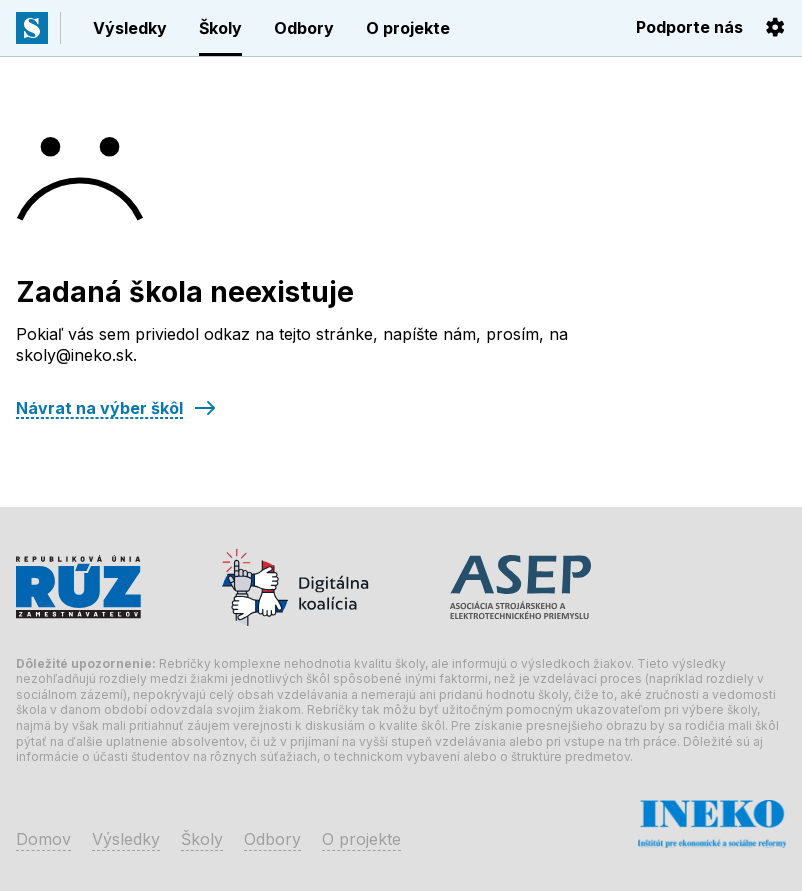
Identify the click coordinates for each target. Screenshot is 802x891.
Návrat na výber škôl (99, 408)
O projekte (408, 28)
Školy (220, 28)
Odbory (304, 28)
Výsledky (130, 28)
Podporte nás (689, 27)
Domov (43, 839)
